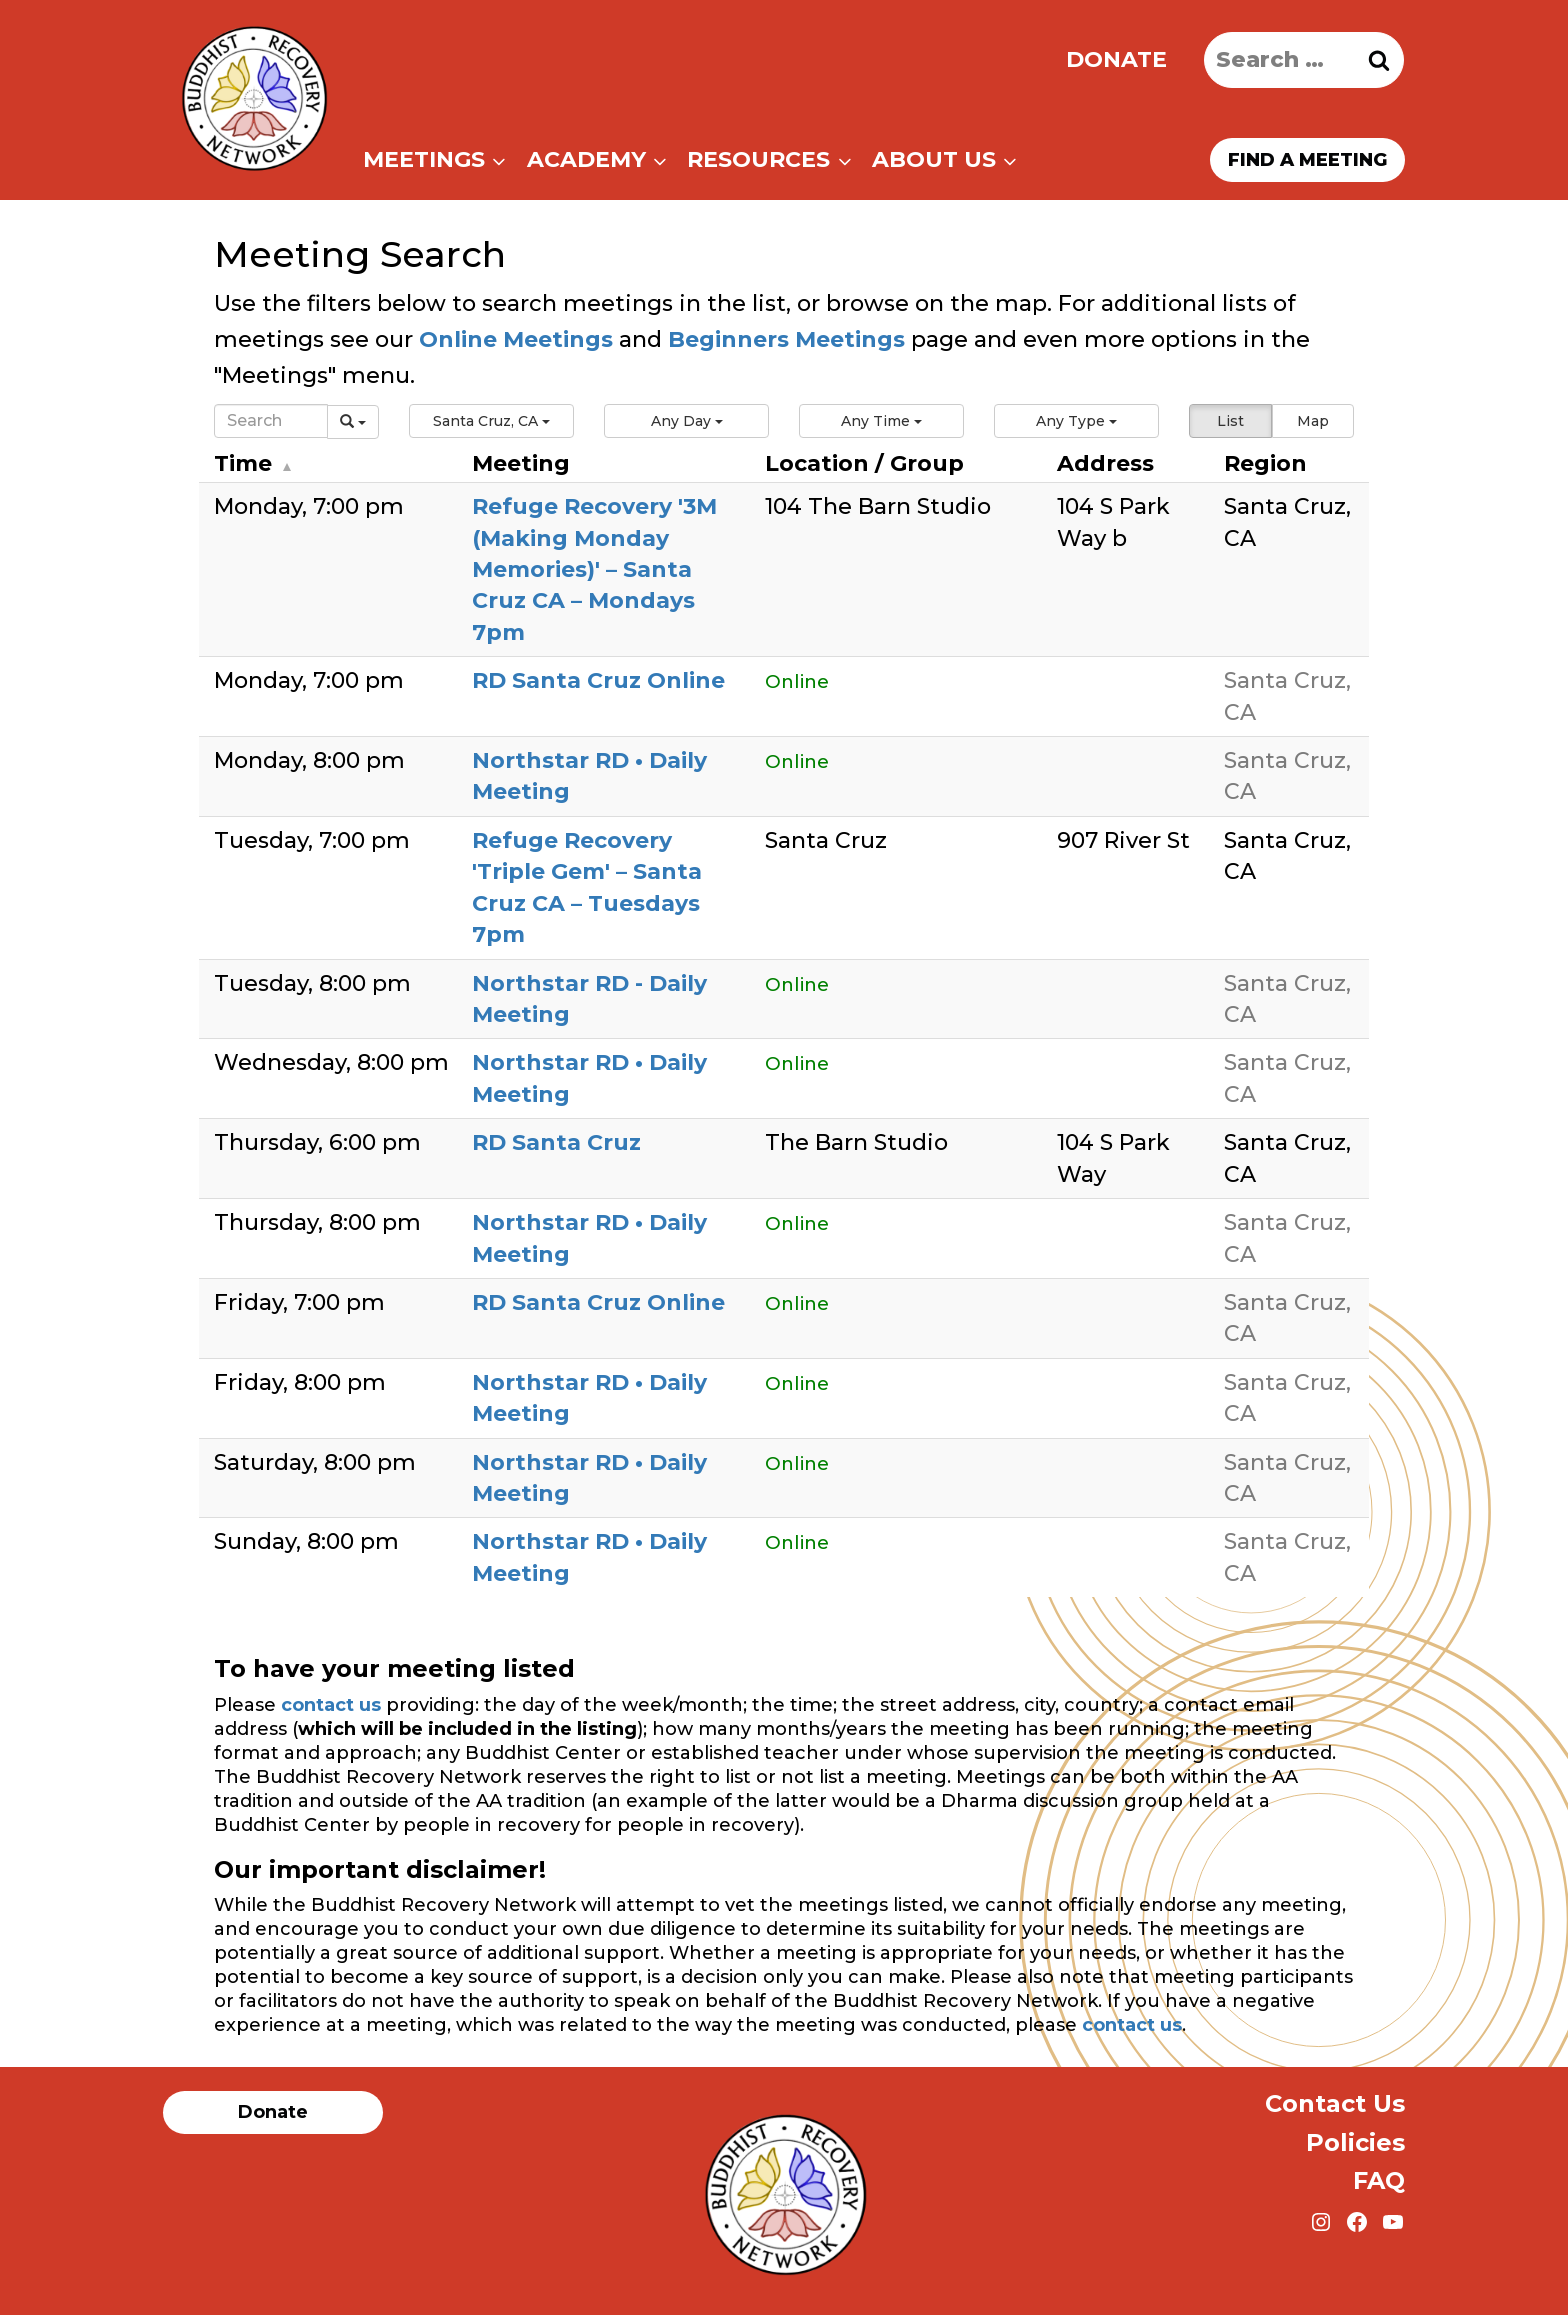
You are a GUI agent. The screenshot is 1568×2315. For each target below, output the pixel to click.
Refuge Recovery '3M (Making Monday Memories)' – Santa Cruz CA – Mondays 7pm (594, 569)
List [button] (1230, 421)
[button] (491, 421)
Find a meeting (1307, 160)
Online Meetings (516, 339)
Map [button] (1313, 421)
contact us (331, 1705)
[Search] (271, 421)
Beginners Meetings (783, 339)
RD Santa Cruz (556, 1142)
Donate (1116, 59)
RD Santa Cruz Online (598, 680)
